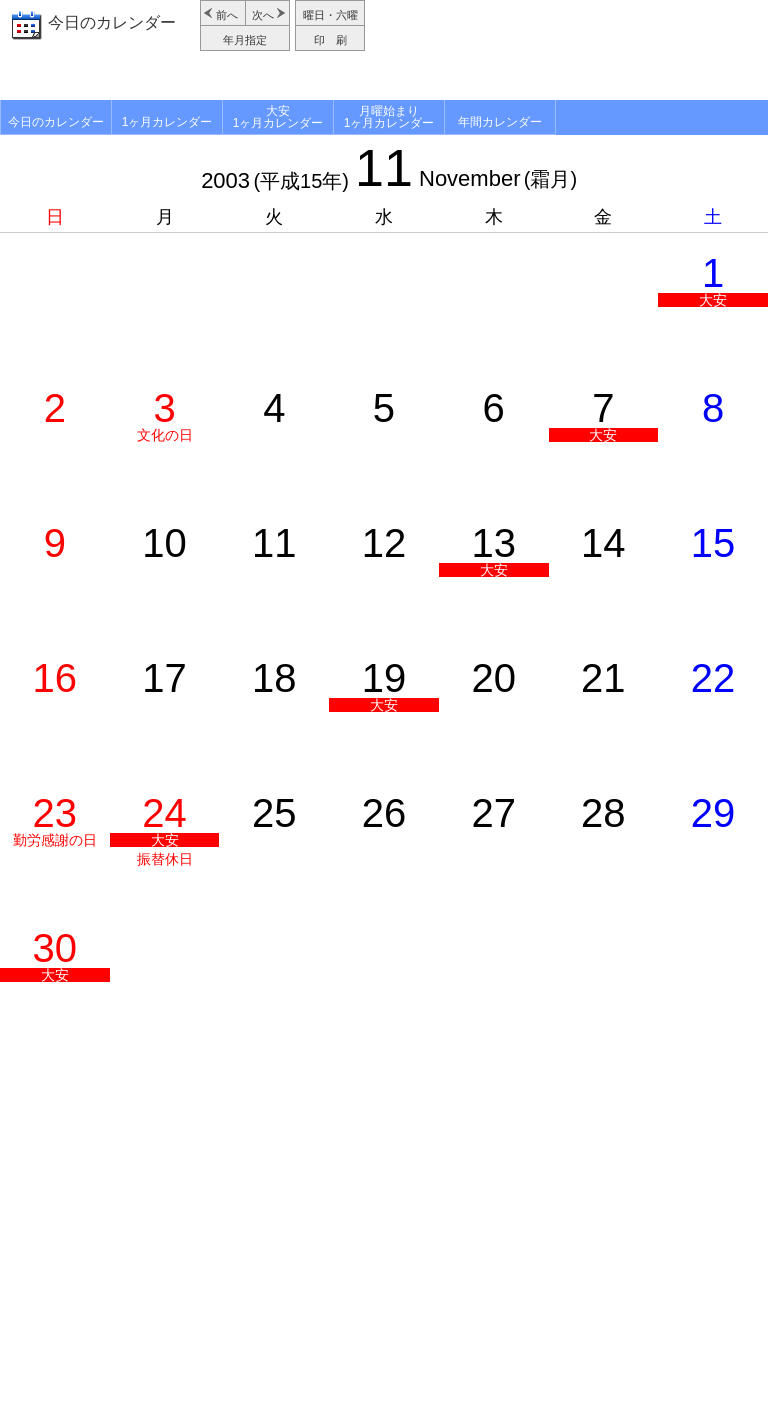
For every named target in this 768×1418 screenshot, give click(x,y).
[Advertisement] (569, 50)
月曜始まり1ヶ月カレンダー (389, 117)
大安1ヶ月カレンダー (278, 117)
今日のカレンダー (112, 22)
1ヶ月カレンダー (167, 122)
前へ (227, 15)
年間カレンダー (500, 122)
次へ (263, 15)
